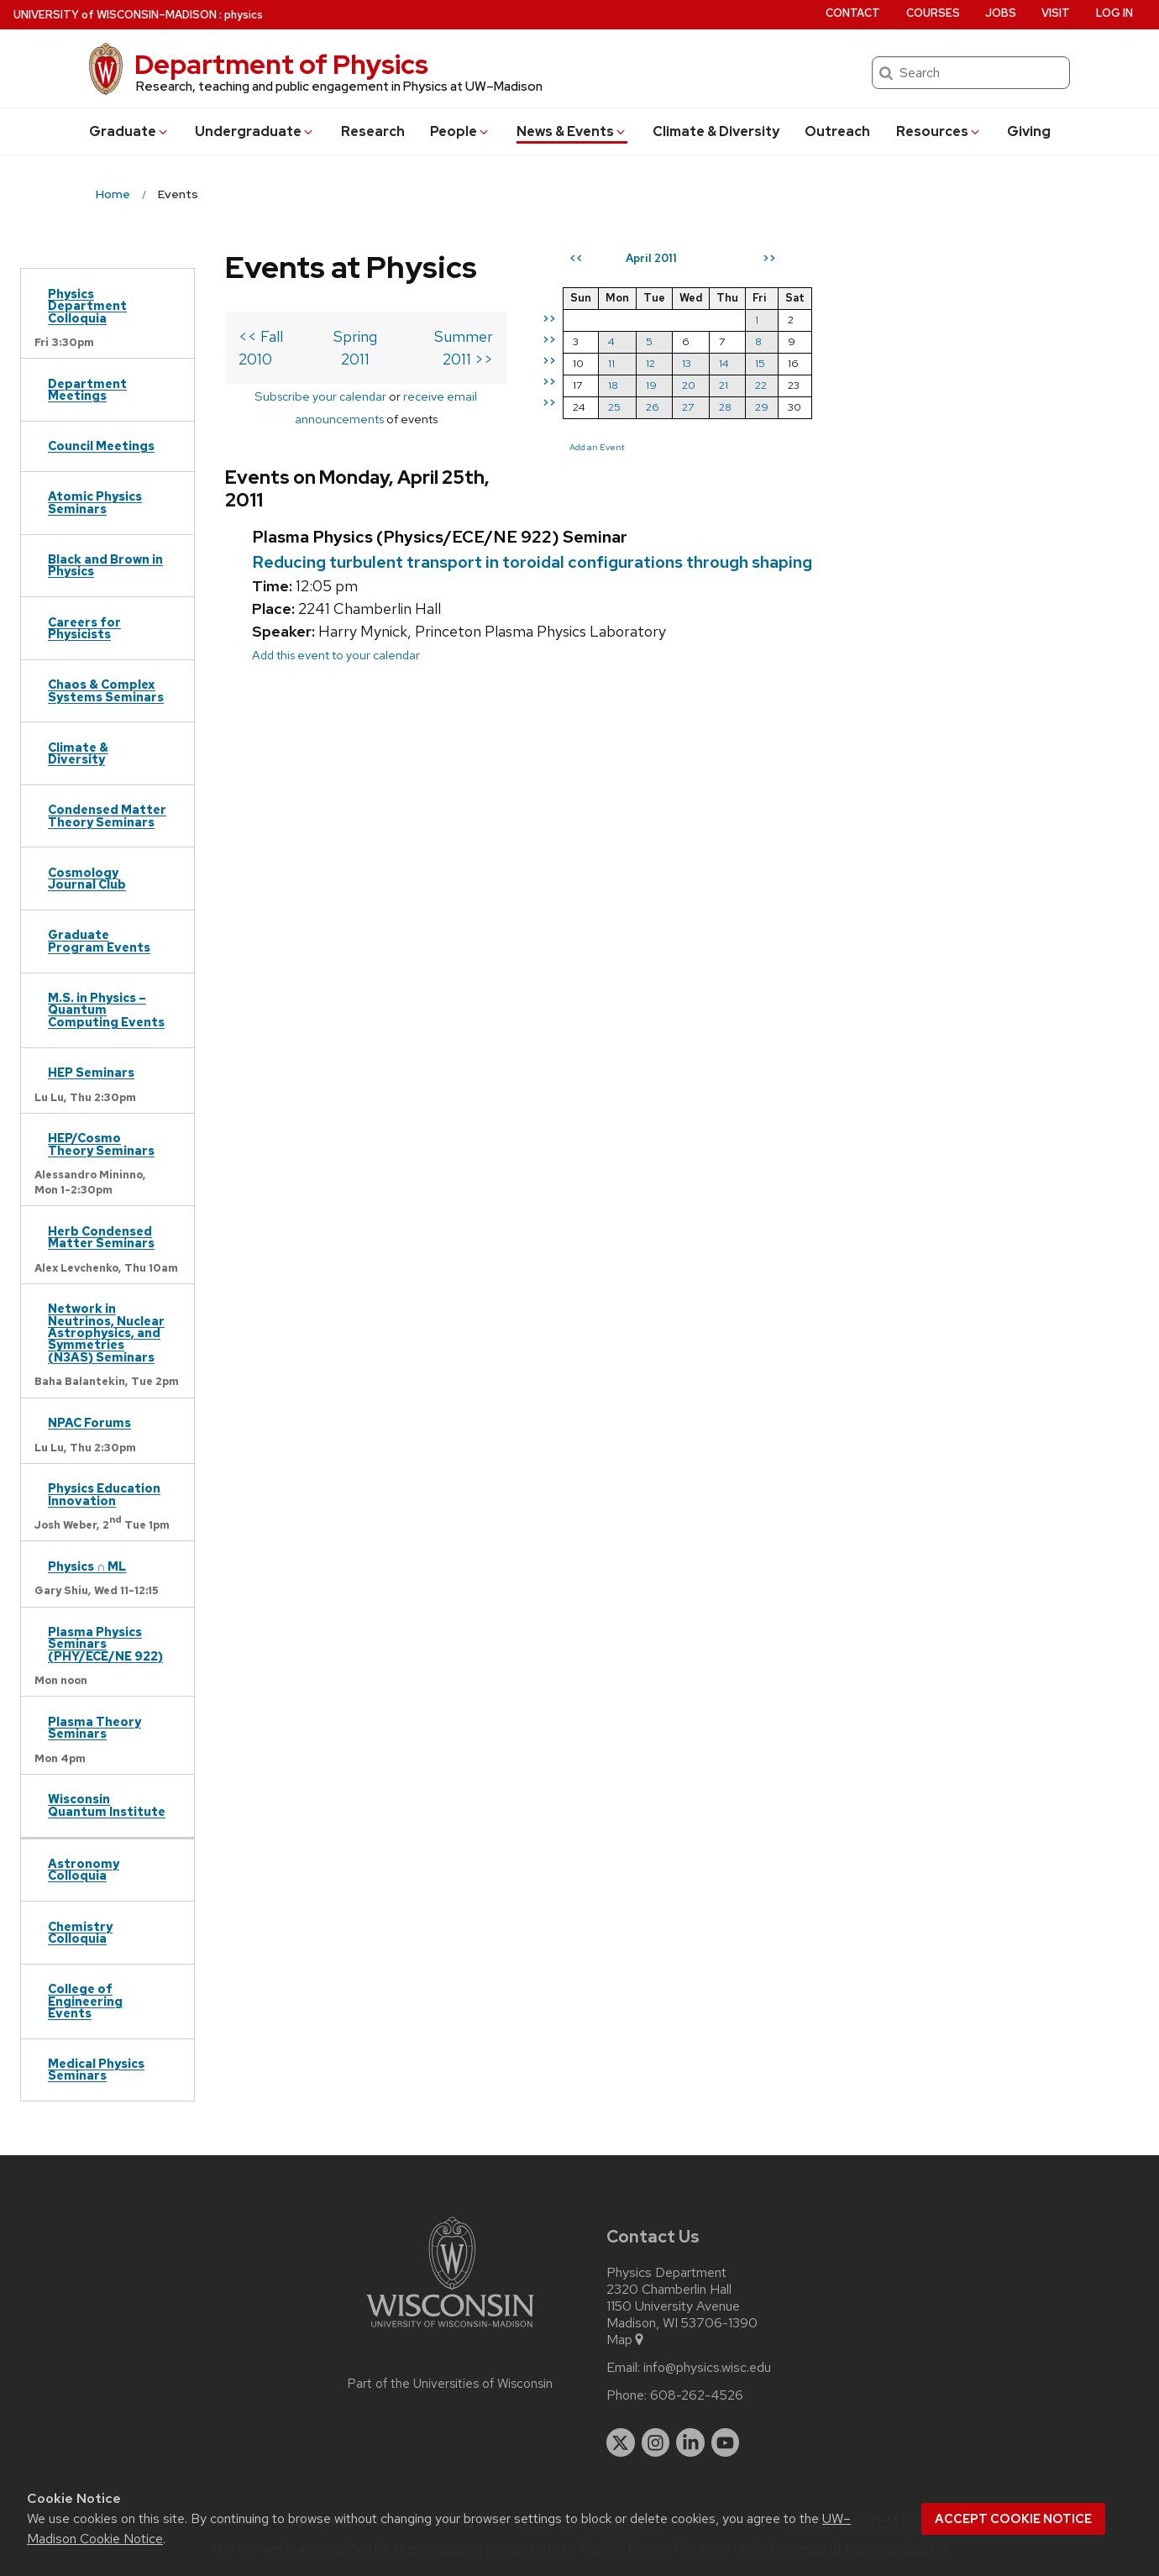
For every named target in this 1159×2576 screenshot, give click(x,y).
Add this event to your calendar (336, 613)
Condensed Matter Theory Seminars (107, 815)
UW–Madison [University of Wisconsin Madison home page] (115, 15)
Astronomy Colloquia (83, 1869)
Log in (1114, 13)
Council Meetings (101, 446)
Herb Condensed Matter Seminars (101, 1237)
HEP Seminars (91, 1072)
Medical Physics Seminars (96, 2069)
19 (765, 385)
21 (837, 385)
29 (875, 407)
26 (766, 407)
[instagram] (656, 2442)
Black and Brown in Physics (105, 565)
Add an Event (710, 447)
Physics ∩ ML (87, 1566)
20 (802, 385)
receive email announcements (470, 373)
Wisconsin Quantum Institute (106, 1804)
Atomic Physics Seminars (95, 502)
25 (728, 407)
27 (801, 407)
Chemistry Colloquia (80, 1932)
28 (838, 407)
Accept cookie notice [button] (1013, 2518)
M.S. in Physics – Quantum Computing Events (106, 1009)
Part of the (450, 2383)
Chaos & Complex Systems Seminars (106, 690)
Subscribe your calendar (304, 373)
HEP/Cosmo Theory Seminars (101, 1143)
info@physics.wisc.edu (707, 2367)
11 (725, 363)
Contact (853, 13)
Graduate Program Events (99, 940)
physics (243, 15)
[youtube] (725, 2442)
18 (726, 385)
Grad (129, 131)
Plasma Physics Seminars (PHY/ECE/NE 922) (105, 1644)
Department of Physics (281, 64)
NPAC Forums (89, 1422)
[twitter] (620, 2442)
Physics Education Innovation (104, 1494)
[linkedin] (690, 2442)
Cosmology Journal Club (87, 878)
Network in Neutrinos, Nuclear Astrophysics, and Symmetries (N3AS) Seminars (106, 1332)
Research (373, 131)
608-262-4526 (696, 2395)
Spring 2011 (405, 336)
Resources (939, 131)
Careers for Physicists (84, 628)
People (460, 131)
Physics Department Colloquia (87, 306)
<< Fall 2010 (279, 336)
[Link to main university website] (450, 2330)
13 (800, 363)
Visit (1055, 13)
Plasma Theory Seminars (94, 1727)
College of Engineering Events (85, 2001)
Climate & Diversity (716, 131)
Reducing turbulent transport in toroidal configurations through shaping (532, 519)
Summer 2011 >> (550, 336)
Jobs (1000, 13)
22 (874, 385)
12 (764, 363)
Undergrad (255, 131)
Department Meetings (87, 389)
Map (626, 2340)
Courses (933, 13)
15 (873, 363)
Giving (1029, 131)
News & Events (572, 131)
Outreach (837, 131)
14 (837, 363)
